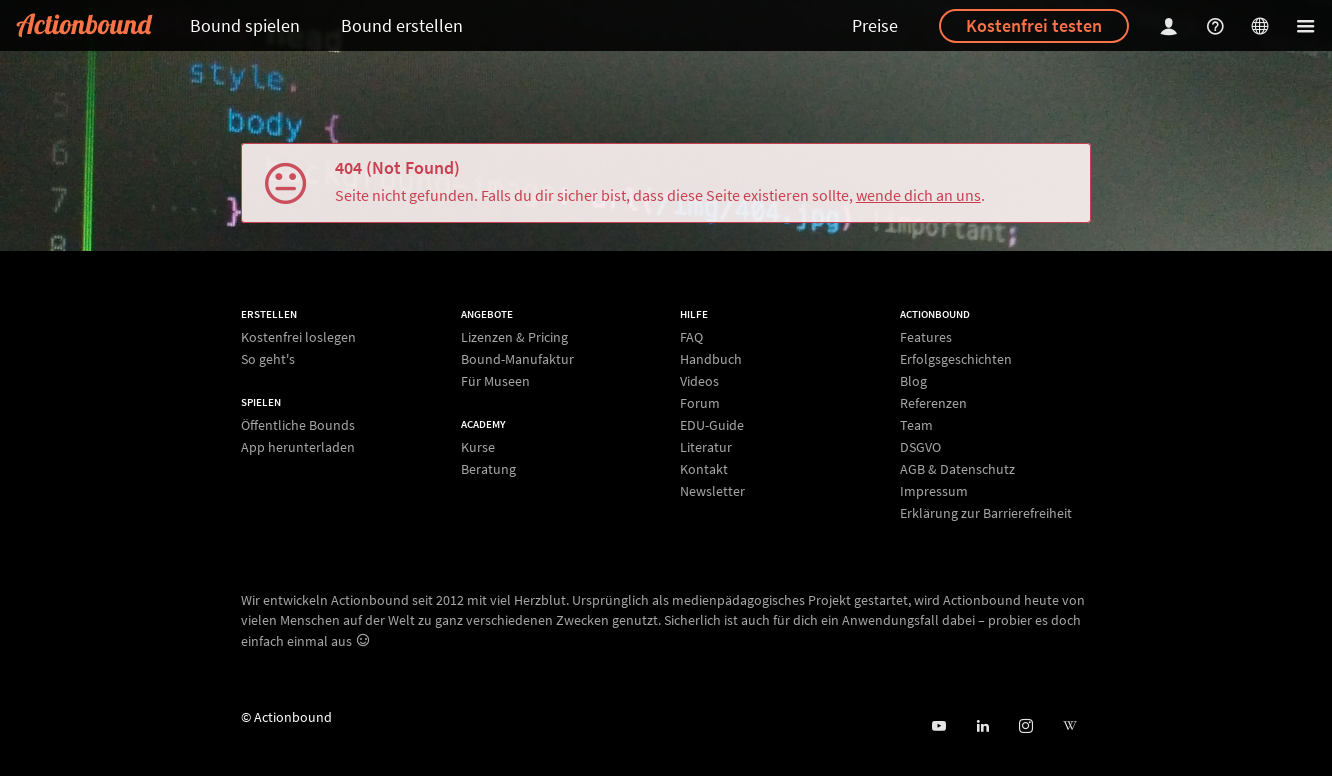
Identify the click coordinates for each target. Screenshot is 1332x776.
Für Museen (495, 380)
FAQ (691, 337)
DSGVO (920, 447)
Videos (699, 381)
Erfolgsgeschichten (956, 359)
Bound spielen (245, 25)
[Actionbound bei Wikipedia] (1069, 726)
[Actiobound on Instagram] (1025, 726)
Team (916, 425)
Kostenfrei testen (1034, 25)
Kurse (478, 447)
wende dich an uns (918, 195)
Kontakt (704, 469)
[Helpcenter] (1218, 25)
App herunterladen (298, 446)
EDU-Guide (712, 425)
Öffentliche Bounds (298, 425)
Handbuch (711, 359)
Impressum (934, 491)
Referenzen (933, 403)
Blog (913, 381)
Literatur (706, 447)
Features (926, 337)
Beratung (488, 468)
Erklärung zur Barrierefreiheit (986, 512)
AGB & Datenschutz (957, 469)
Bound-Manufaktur (517, 359)
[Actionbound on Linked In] (982, 726)
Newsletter (712, 490)
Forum (700, 403)
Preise (875, 25)
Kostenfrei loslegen (298, 337)
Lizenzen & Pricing (514, 337)
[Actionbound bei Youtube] (938, 726)
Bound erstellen (402, 25)
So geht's (268, 358)
